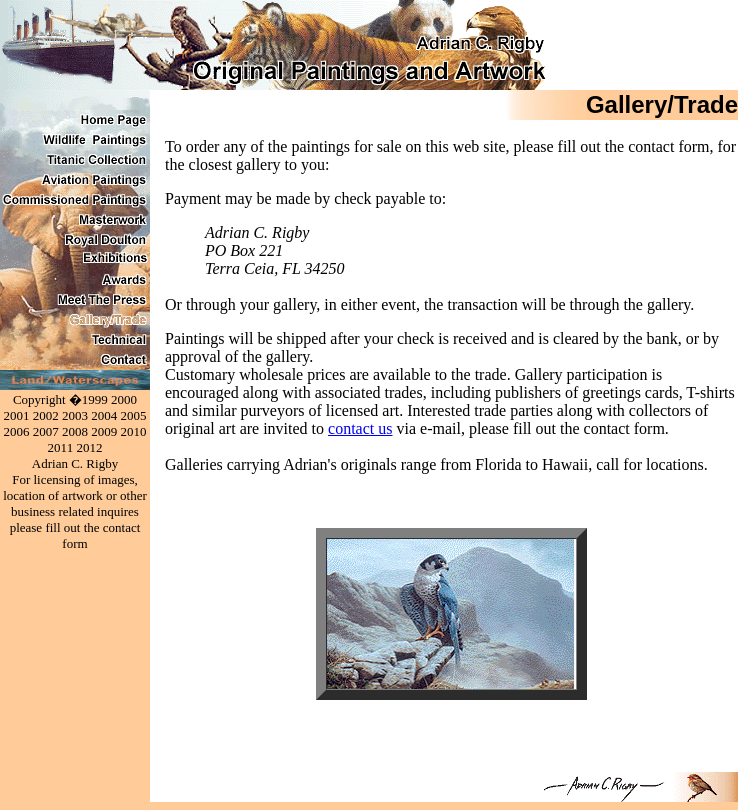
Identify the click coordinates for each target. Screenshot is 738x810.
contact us (360, 428)
